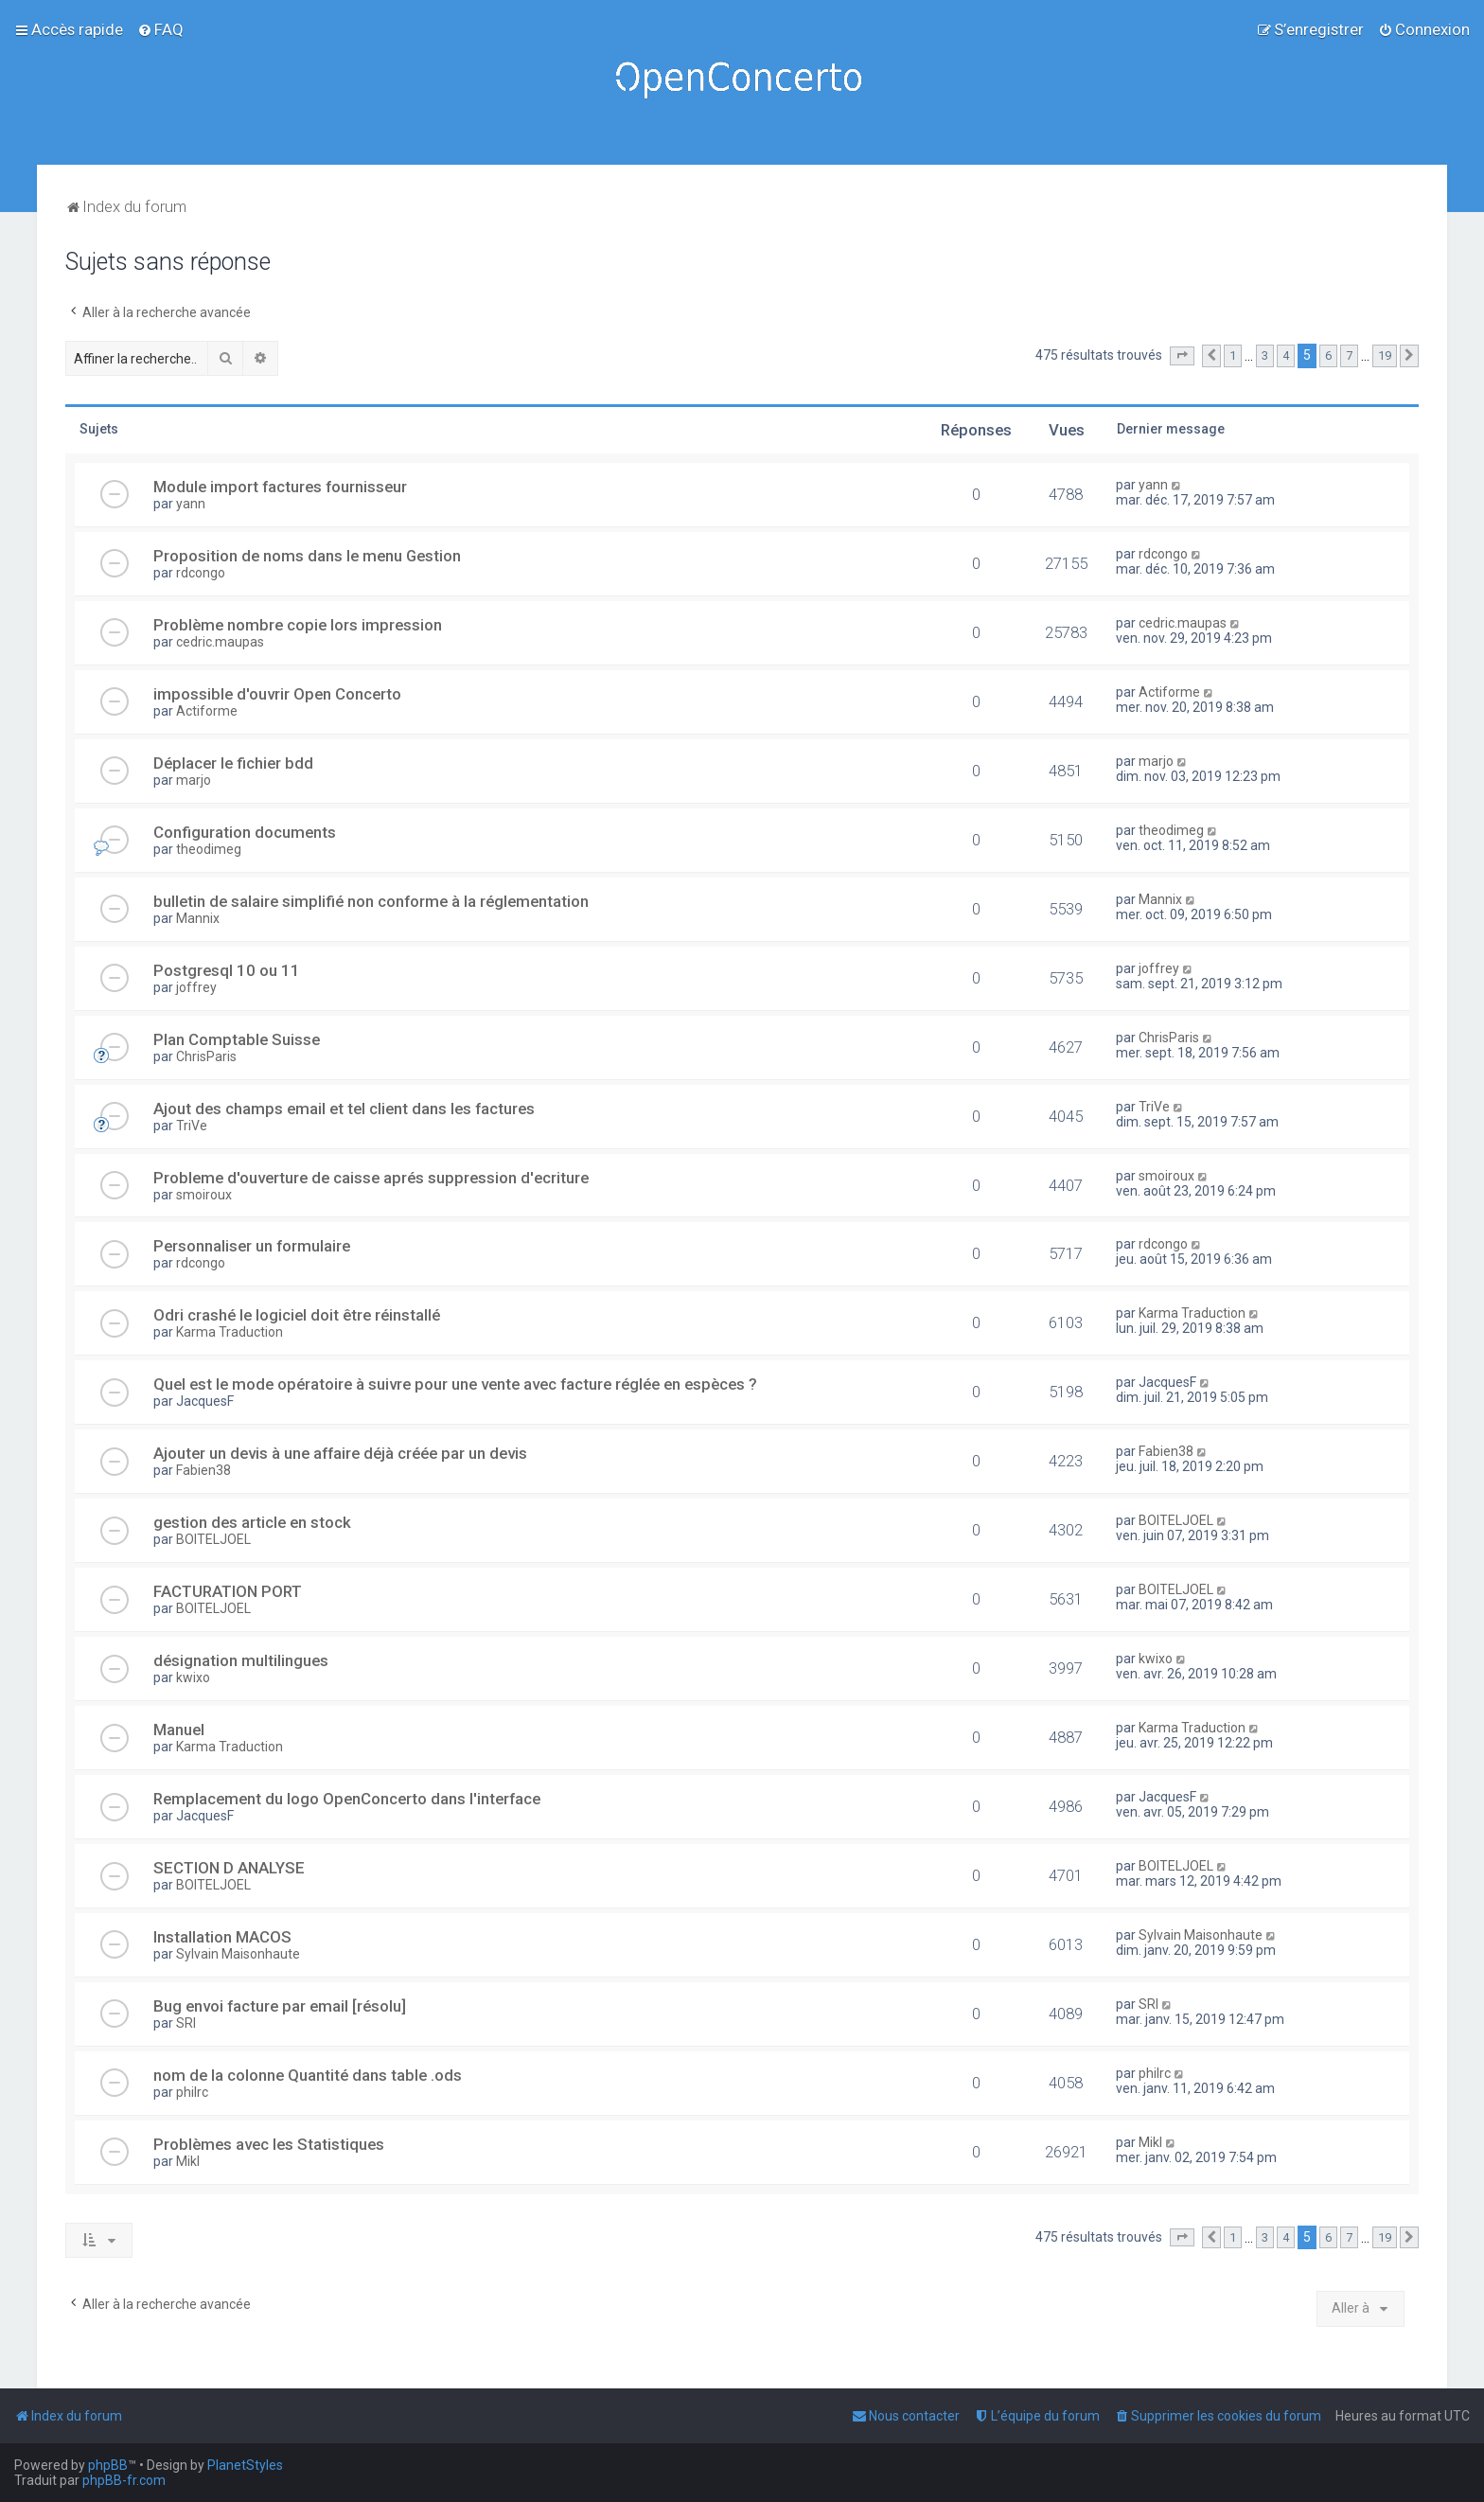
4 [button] (1285, 355)
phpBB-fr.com (124, 2480)
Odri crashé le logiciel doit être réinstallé (296, 1314)
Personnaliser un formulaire (251, 1245)
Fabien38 (203, 1470)
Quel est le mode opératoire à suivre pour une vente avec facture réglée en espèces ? (455, 1384)
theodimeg (208, 849)
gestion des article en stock (252, 1522)
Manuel (178, 1729)
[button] (1182, 355)
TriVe (191, 1125)
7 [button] (1349, 355)
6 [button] (1328, 355)
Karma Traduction (229, 1332)
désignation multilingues (240, 1660)
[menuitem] (160, 29)
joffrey (196, 987)
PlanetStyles (245, 2465)
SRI (186, 2023)
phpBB (108, 2465)
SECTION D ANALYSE (229, 1867)
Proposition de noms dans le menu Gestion (307, 555)
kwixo (193, 1677)
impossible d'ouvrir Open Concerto (277, 693)
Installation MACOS (222, 1936)
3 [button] (1265, 355)
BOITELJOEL (213, 1539)
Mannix (198, 918)
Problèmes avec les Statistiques (268, 2144)
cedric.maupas (220, 641)
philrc (192, 2092)
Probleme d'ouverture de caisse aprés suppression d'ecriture (371, 1177)
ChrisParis (206, 1056)
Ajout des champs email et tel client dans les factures (344, 1108)
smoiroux (204, 1194)
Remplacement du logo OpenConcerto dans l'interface (346, 1798)
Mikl (188, 2161)
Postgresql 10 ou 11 (226, 970)
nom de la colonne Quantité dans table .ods (307, 2075)
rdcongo (200, 572)
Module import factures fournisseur (280, 486)
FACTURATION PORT (227, 1591)
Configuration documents (244, 832)
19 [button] (1384, 355)
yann (190, 503)
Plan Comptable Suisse (236, 1039)
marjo (193, 780)
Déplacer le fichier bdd (233, 763)
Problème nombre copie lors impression (297, 624)
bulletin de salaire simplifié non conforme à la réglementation (371, 901)
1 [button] (1232, 355)
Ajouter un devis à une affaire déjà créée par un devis (340, 1453)
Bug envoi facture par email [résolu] (279, 2005)
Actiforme (207, 711)
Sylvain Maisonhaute (238, 1953)
